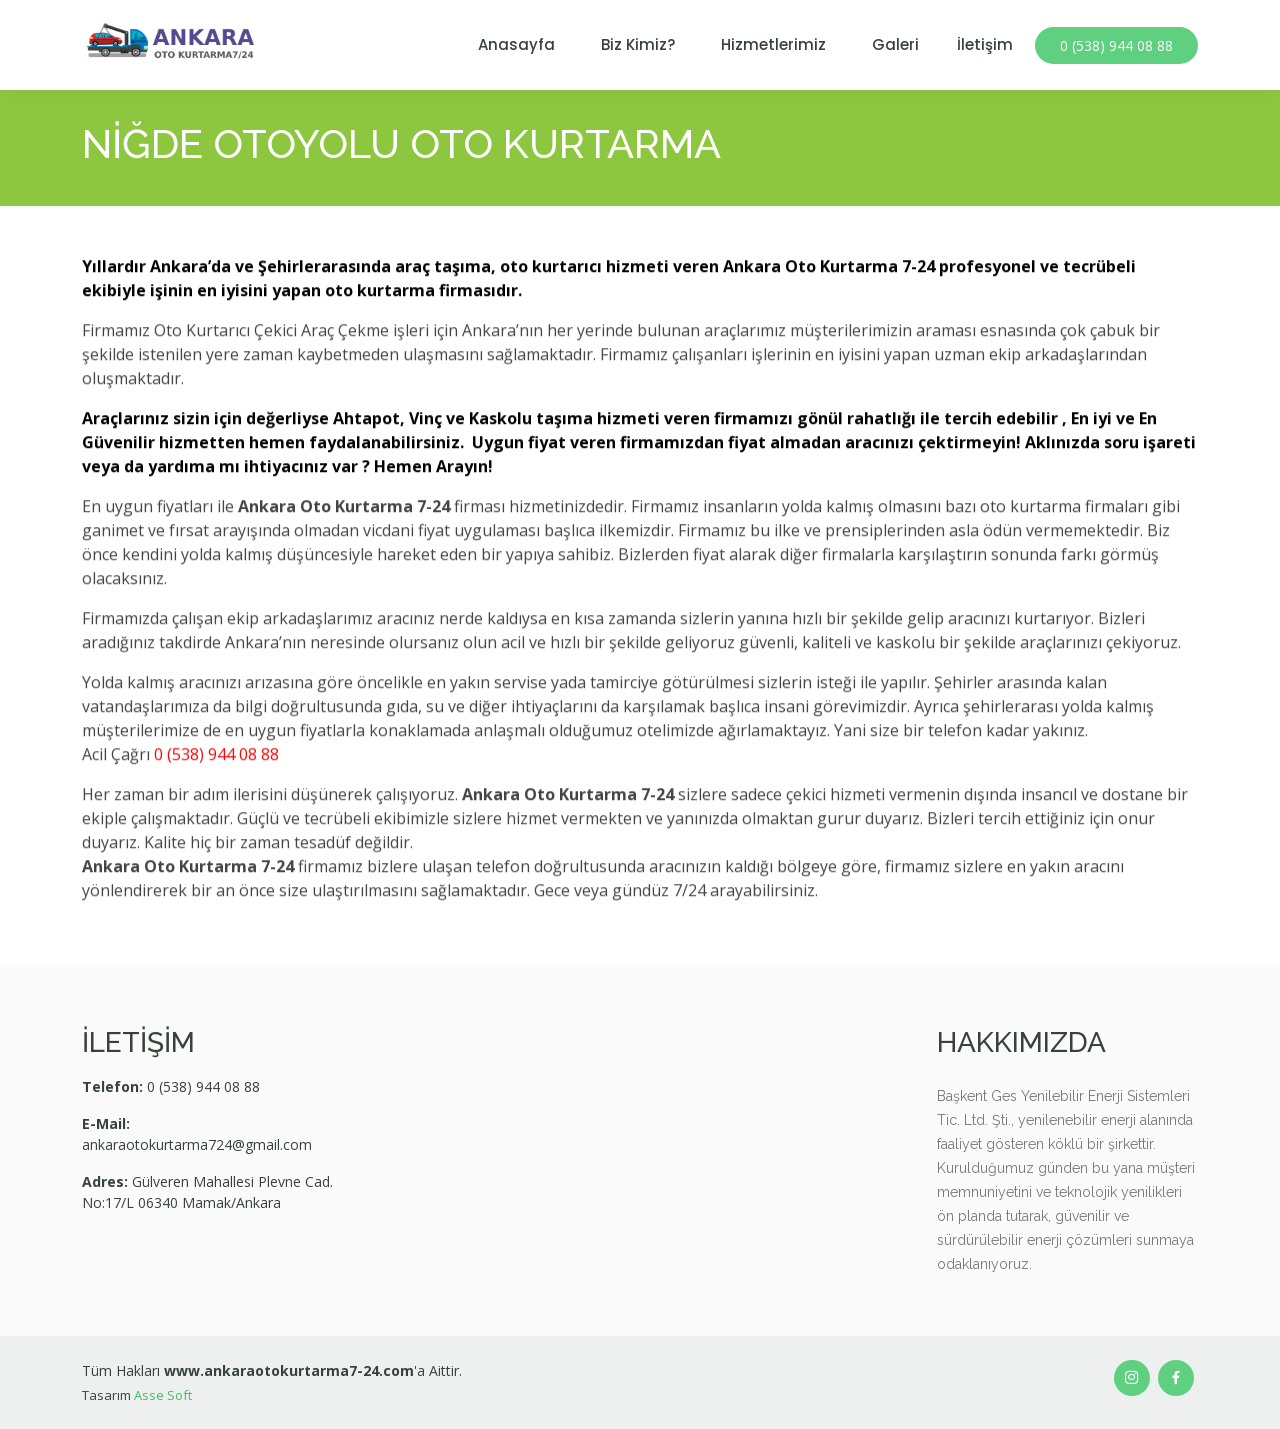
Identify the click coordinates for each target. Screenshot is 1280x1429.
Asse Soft (163, 1395)
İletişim (985, 44)
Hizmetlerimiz (773, 44)
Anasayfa (516, 44)
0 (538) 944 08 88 (1116, 45)
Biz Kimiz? (638, 44)
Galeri (895, 44)
